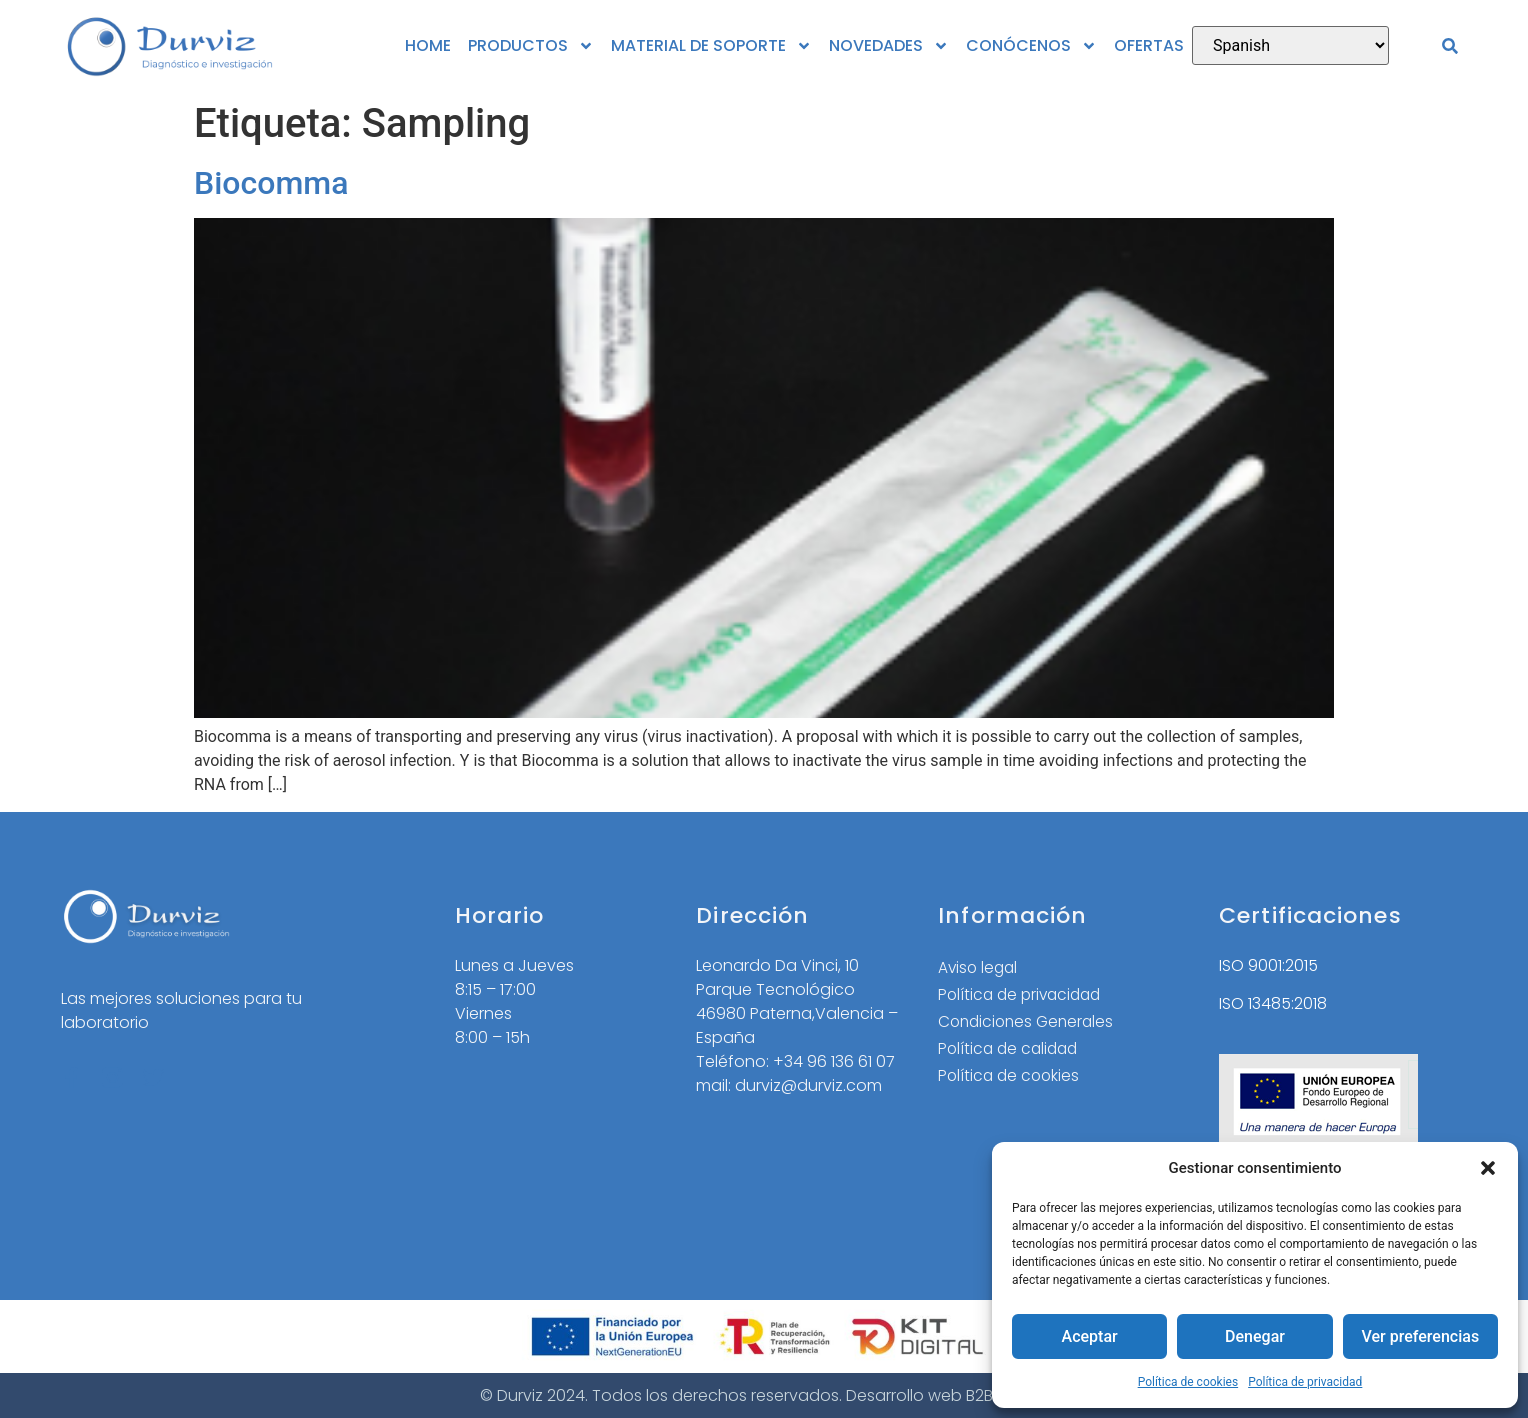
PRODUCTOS (531, 46)
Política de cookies (1188, 1382)
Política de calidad (1011, 1051)
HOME (428, 45)
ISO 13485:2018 (1273, 1003)
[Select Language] (1290, 45)
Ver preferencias (1420, 1337)
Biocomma (271, 183)
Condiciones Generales (1029, 1023)
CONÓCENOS (1031, 46)
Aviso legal (979, 967)
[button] (1488, 1168)
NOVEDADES (889, 46)
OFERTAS (1149, 45)
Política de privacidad (1305, 1382)
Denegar (1255, 1337)
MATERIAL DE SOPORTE (711, 46)
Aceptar (1089, 1337)
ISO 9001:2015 (1268, 965)
